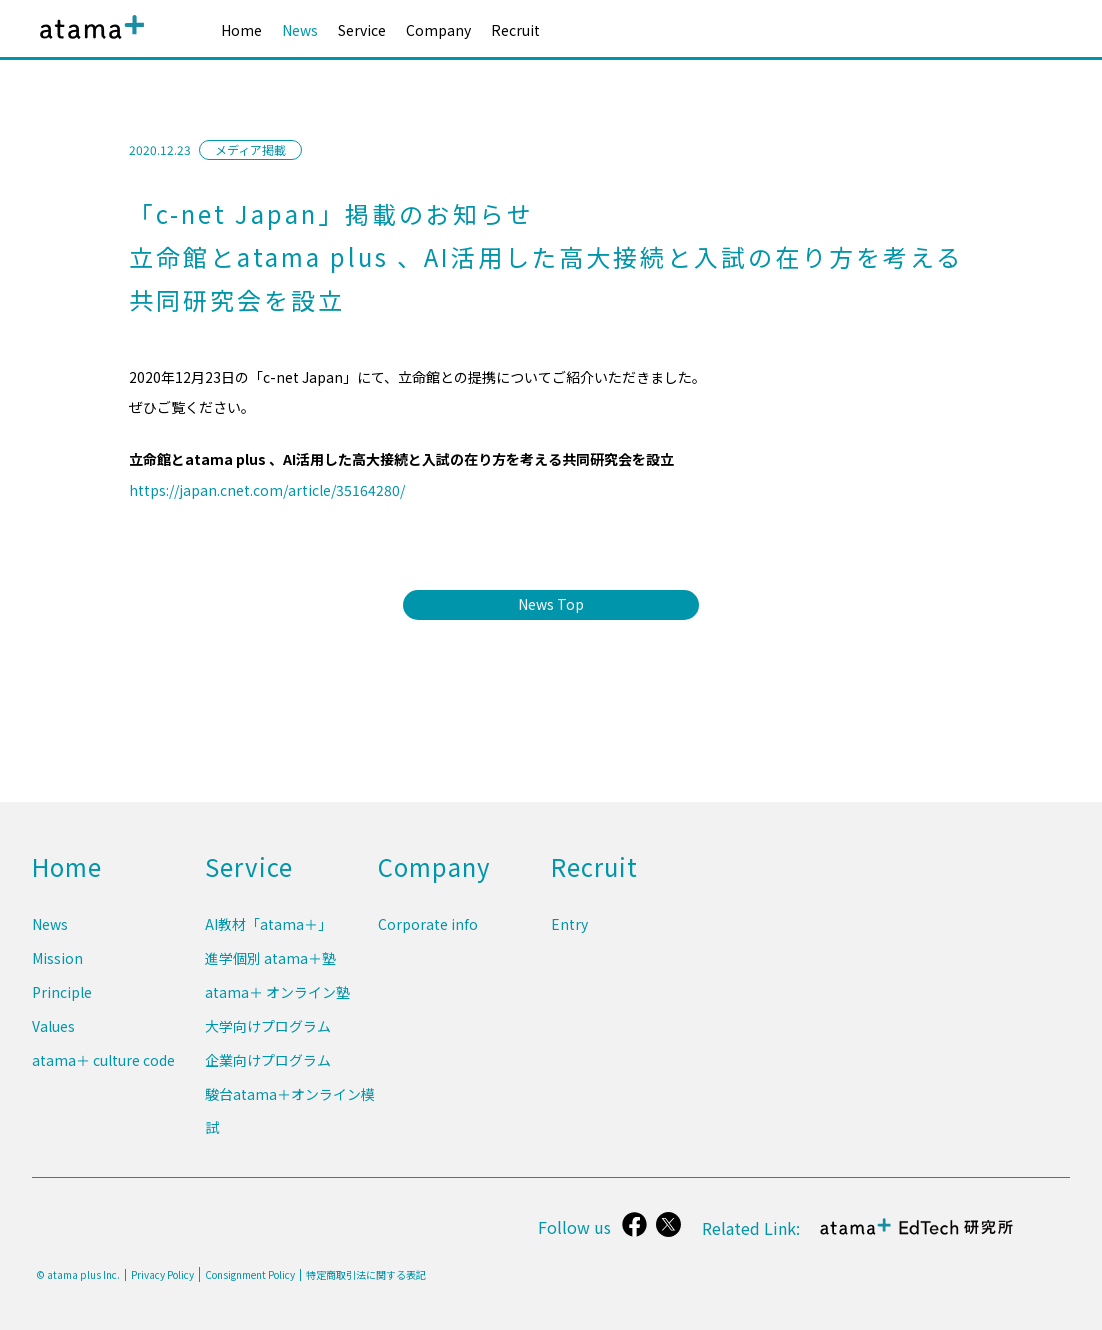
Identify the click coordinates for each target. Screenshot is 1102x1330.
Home (241, 30)
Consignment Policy (250, 1274)
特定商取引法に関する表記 (366, 1275)
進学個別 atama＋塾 (270, 976)
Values (53, 1037)
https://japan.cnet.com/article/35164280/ (267, 490)
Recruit (515, 30)
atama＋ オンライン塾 (277, 1006)
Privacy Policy (162, 1275)
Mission (57, 976)
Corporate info (428, 945)
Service (362, 30)
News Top (551, 604)
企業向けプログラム (268, 1068)
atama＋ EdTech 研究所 (918, 1237)
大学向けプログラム (268, 1037)
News (300, 30)
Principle (62, 1006)
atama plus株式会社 (88, 42)
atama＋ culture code (103, 1068)
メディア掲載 (250, 149)
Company (438, 30)
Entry (569, 945)
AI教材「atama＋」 (268, 945)
